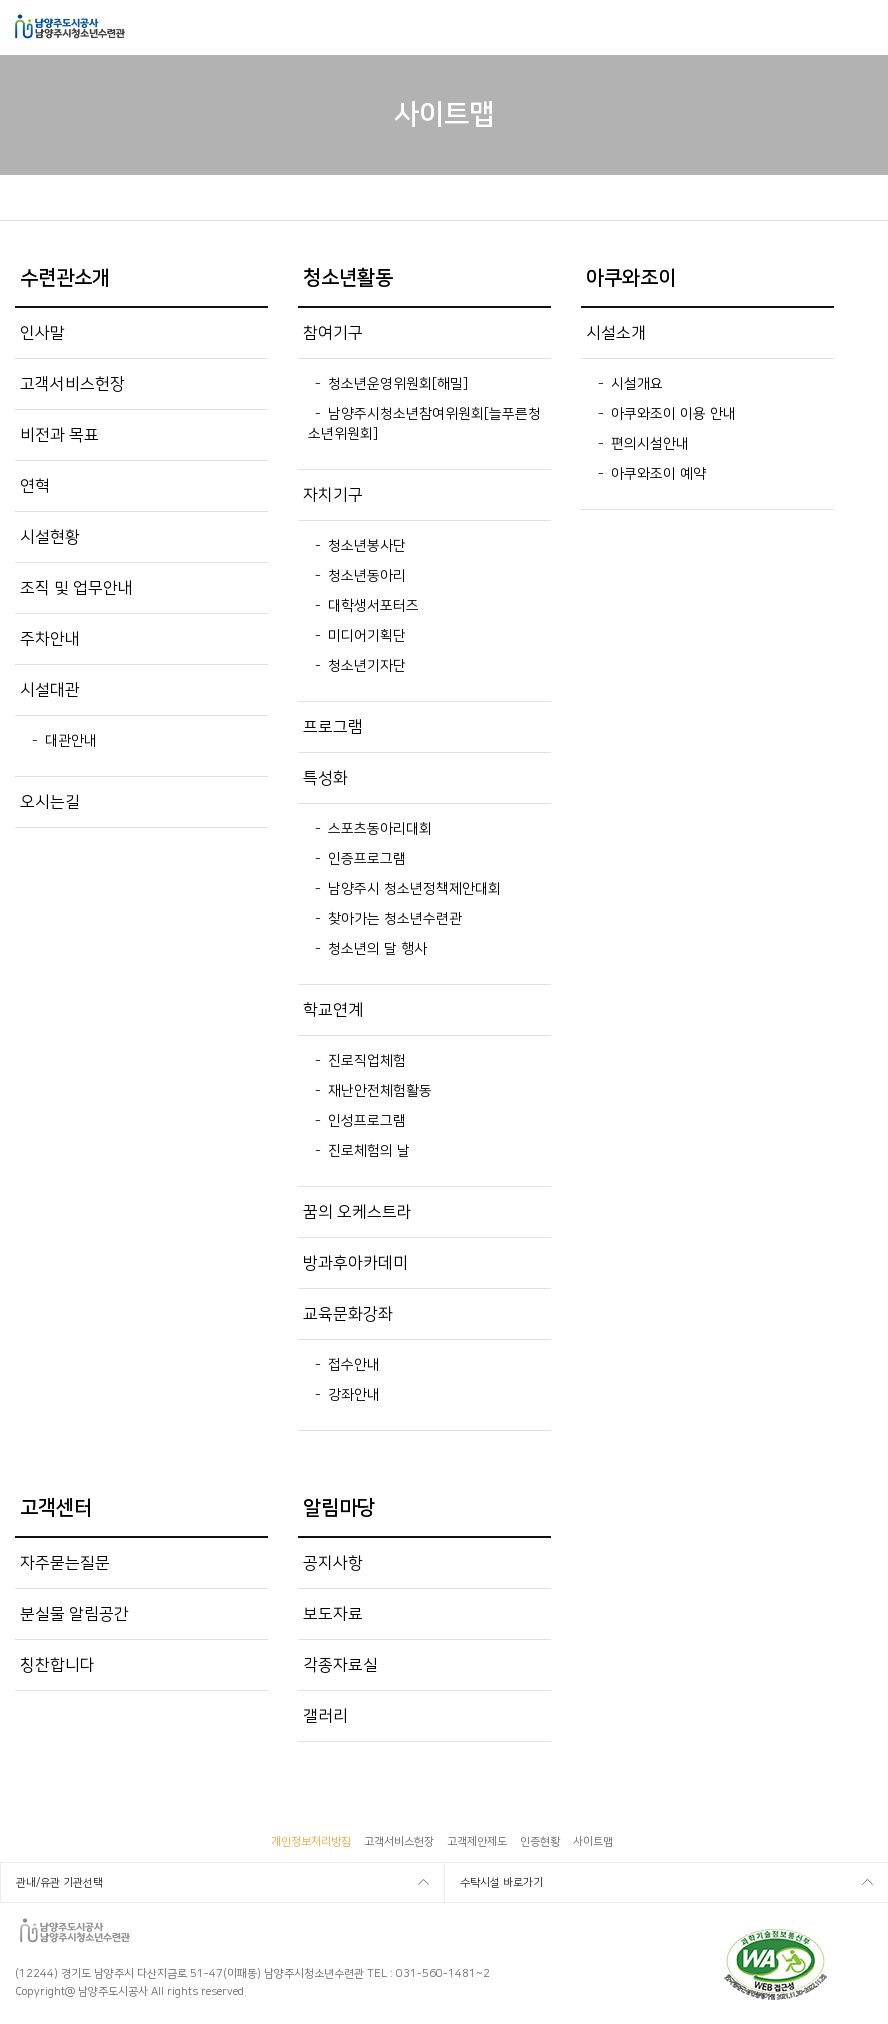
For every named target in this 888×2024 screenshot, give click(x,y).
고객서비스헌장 (399, 1842)
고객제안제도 (477, 1842)
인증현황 (540, 1842)
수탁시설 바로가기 (501, 1883)
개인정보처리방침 (311, 1842)
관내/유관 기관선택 (59, 1883)
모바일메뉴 (860, 27)
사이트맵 (593, 1842)
